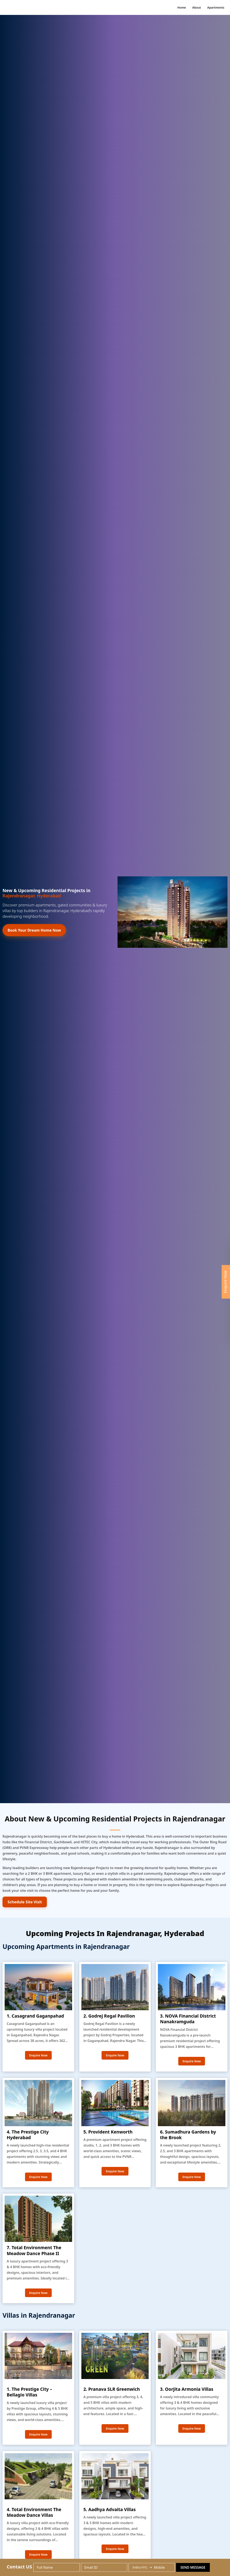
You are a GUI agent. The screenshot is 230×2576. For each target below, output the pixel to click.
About (196, 7)
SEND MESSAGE (192, 2567)
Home (181, 7)
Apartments (215, 7)
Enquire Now (38, 2055)
